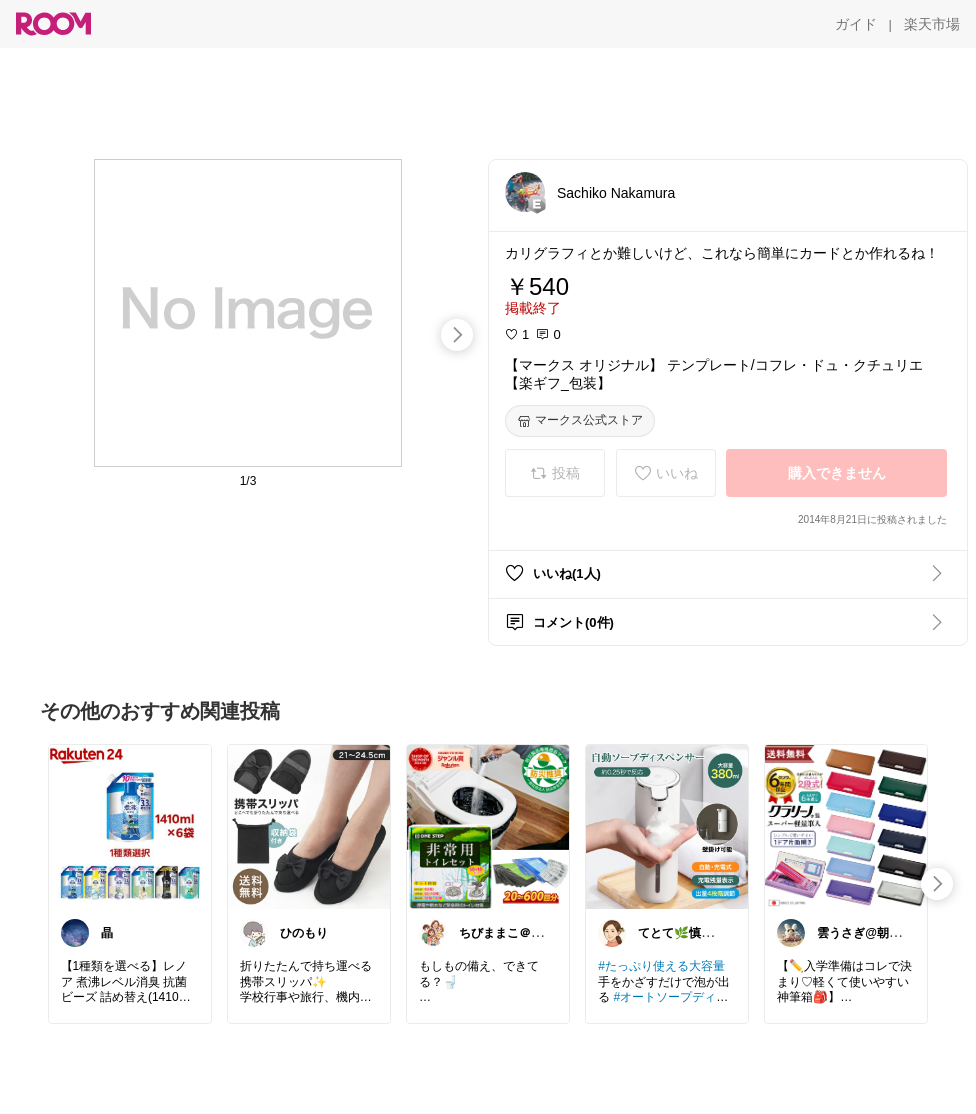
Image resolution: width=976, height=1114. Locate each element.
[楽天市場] (932, 24)
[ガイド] (856, 24)
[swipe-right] (457, 335)
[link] (130, 826)
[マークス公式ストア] (580, 421)
